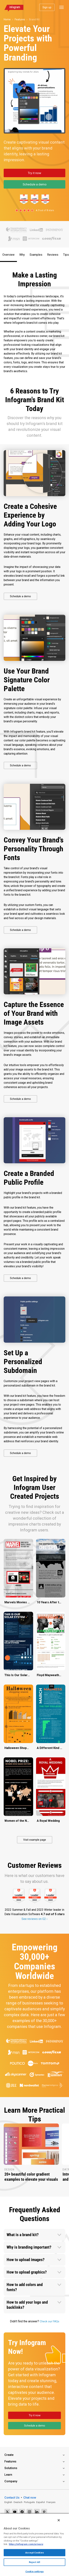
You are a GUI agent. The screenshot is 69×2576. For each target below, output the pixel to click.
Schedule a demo (35, 184)
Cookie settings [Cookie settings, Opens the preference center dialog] (34, 2571)
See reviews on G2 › (34, 1918)
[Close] (59, 2520)
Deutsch (18, 2502)
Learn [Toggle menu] (8, 2474)
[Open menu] (61, 7)
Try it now (34, 173)
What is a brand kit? (34, 2234)
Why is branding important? (34, 2247)
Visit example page (34, 1839)
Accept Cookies (34, 2552)
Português (29, 2502)
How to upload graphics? (34, 2272)
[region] (34, 2544)
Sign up (47, 7)
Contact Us (12, 2497)
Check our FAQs (49, 2321)
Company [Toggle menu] (10, 2481)
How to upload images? (34, 2259)
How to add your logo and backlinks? (34, 2305)
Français (50, 2502)
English (8, 2502)
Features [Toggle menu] (10, 2461)
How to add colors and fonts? (34, 2287)
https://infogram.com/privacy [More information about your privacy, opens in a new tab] (26, 2544)
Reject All (34, 2562)
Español (40, 2502)
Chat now (29, 2497)
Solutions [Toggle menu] (10, 2468)
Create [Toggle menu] (8, 2455)
